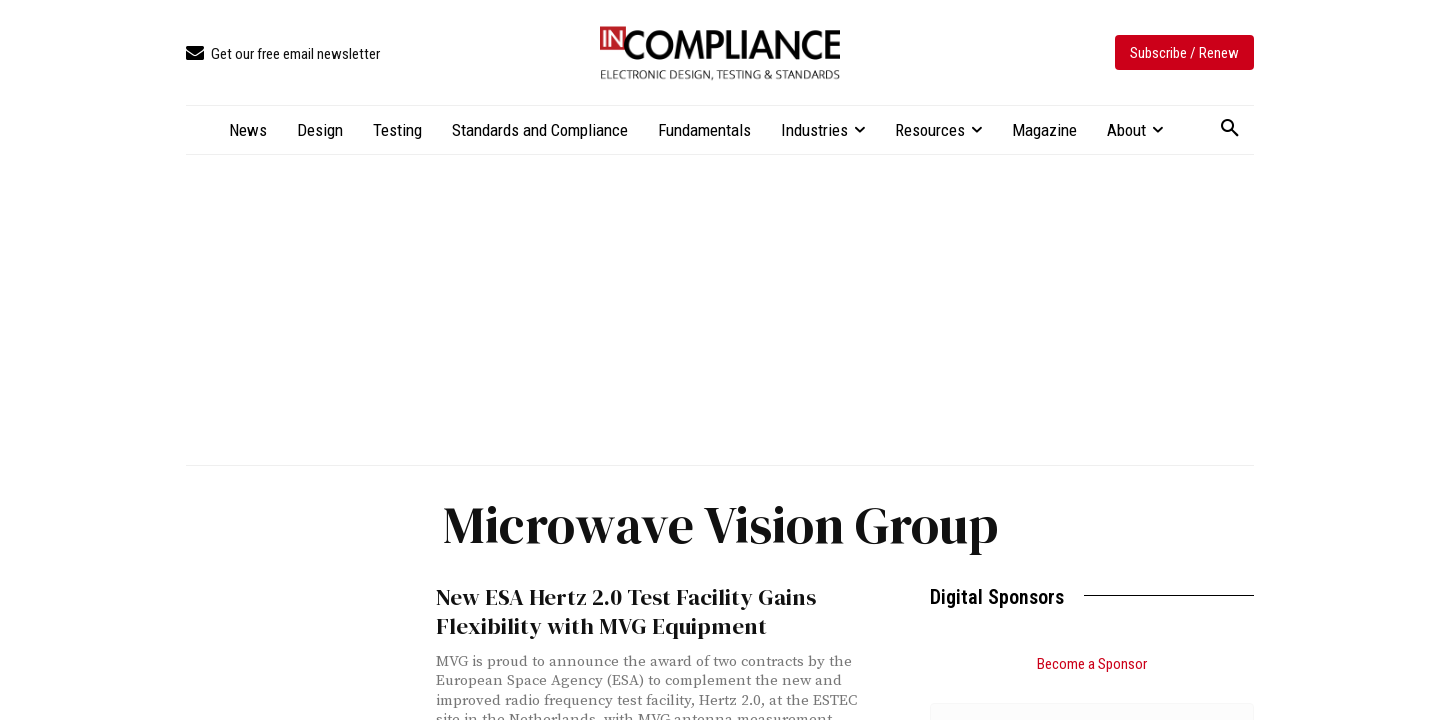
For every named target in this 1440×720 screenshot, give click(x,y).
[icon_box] (283, 54)
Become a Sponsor (1092, 664)
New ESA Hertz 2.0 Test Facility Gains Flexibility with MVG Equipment (612, 610)
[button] (1230, 129)
